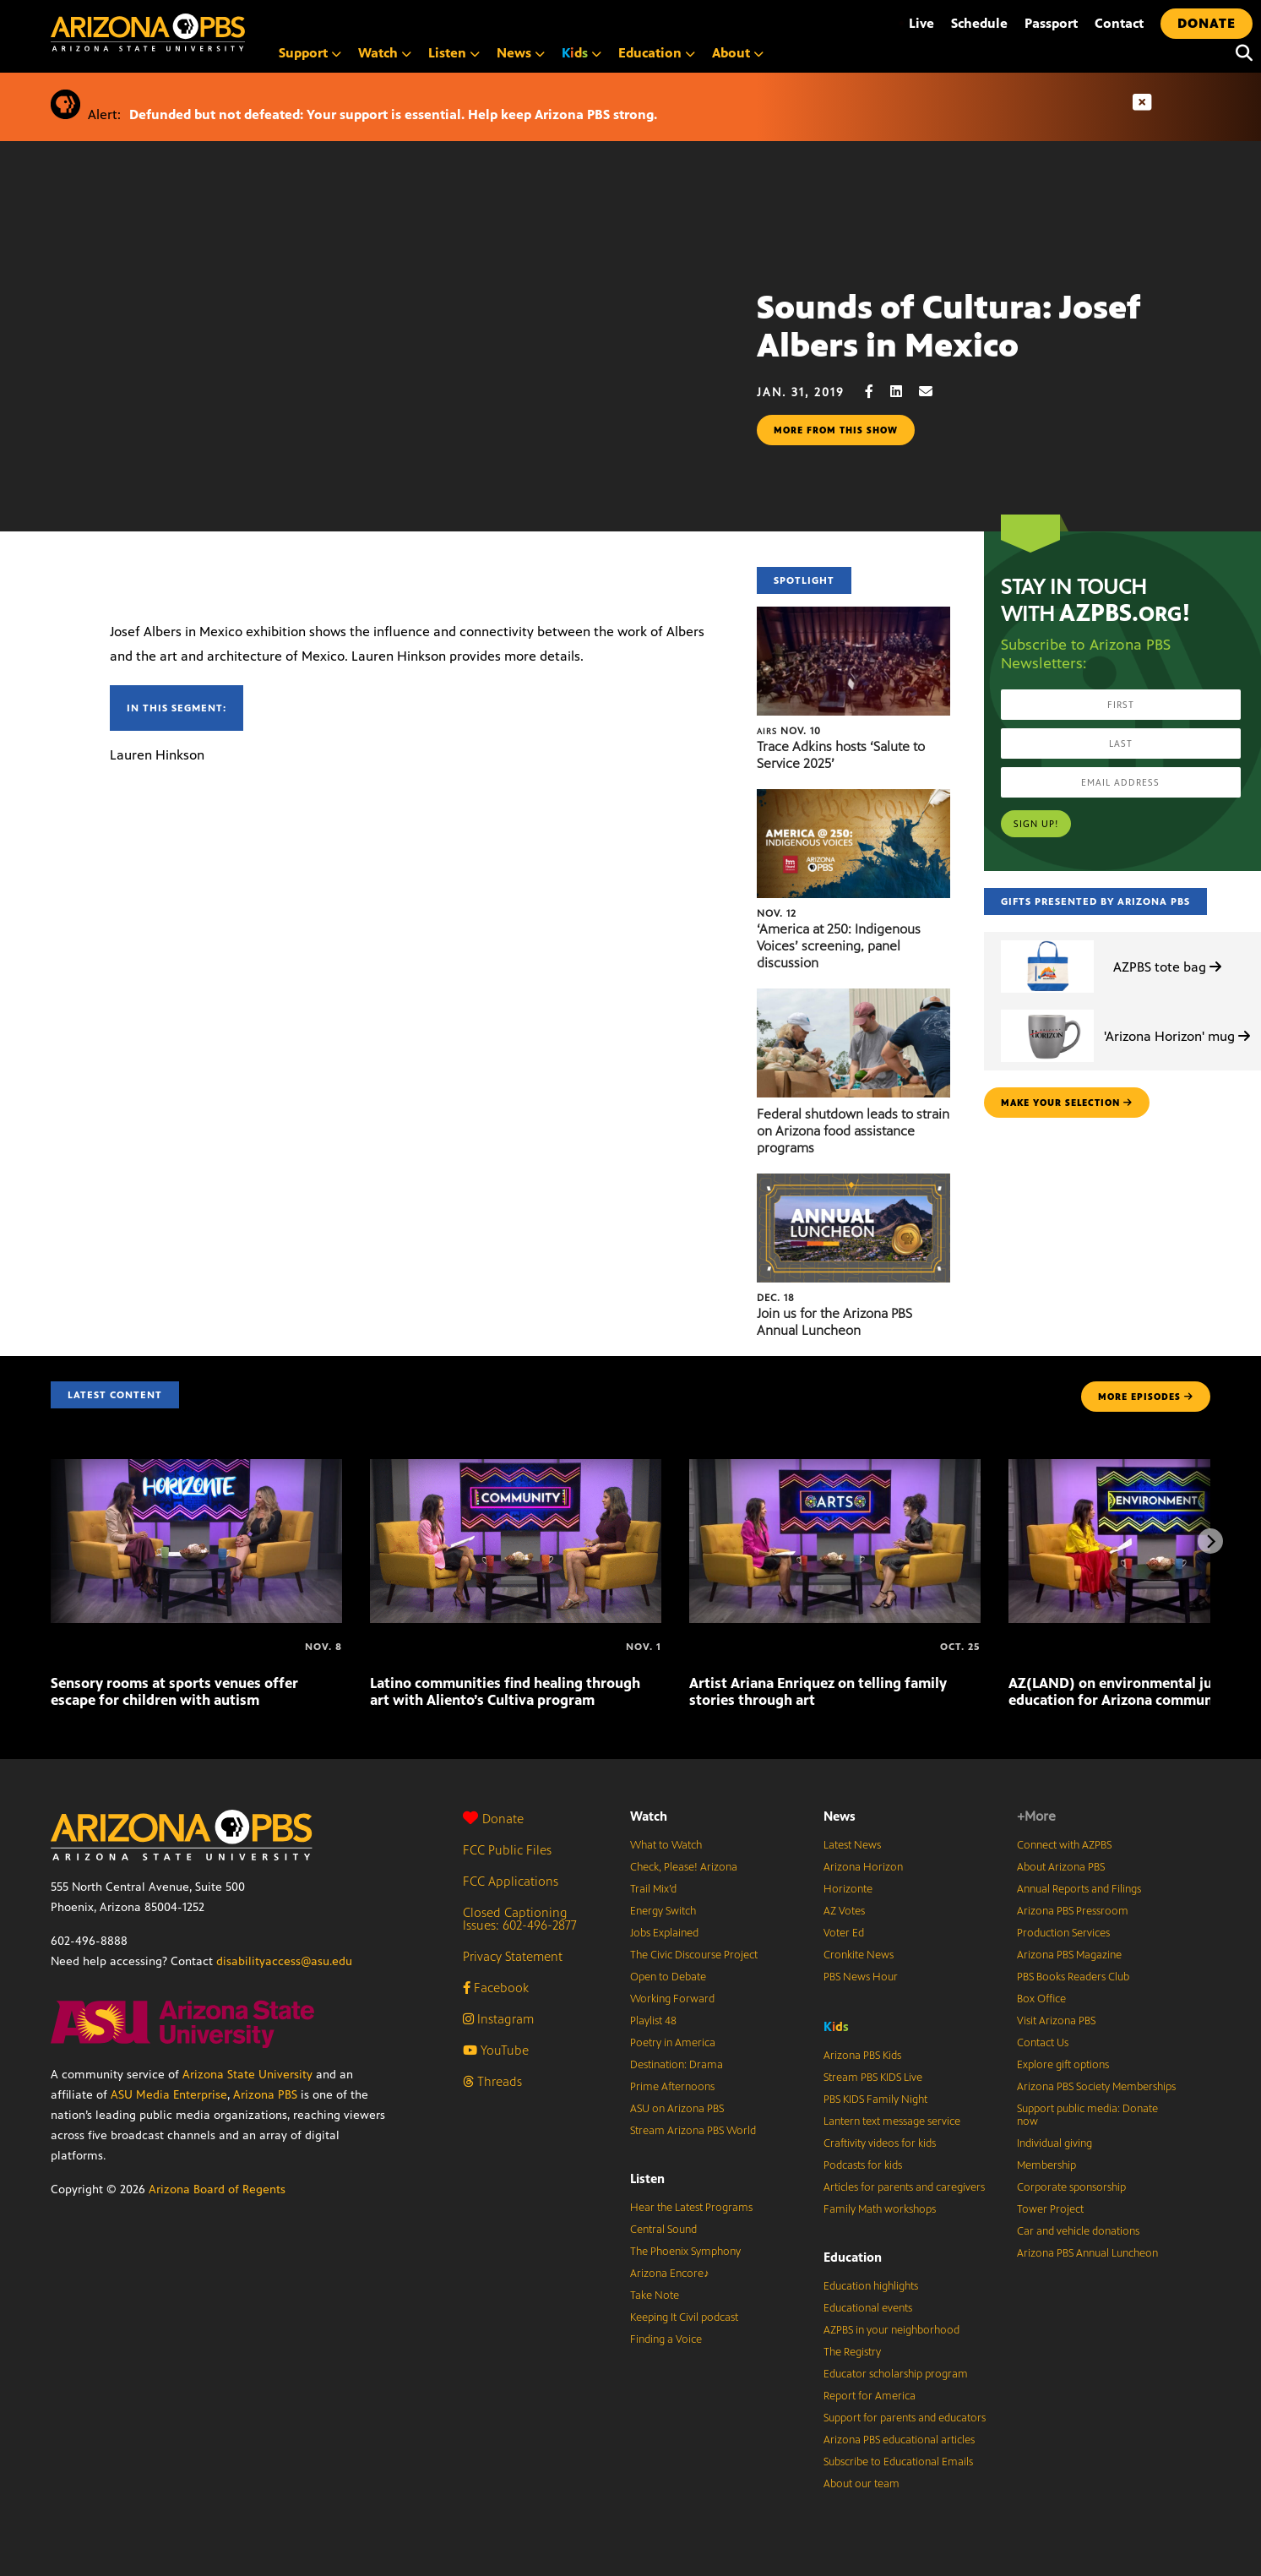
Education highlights (870, 2286)
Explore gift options (1063, 2065)
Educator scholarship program (895, 2374)
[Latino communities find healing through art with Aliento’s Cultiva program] (515, 1468)
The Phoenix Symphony (685, 2251)
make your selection (1067, 1102)
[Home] (220, 33)
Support (310, 53)
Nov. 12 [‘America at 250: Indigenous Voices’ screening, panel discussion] (776, 913)
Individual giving (1054, 2143)
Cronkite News (858, 1955)
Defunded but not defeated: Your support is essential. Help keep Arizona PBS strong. (393, 114)
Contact (1119, 23)
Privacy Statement (513, 1956)
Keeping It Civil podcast (684, 2317)
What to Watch (666, 1845)
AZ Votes (844, 1911)
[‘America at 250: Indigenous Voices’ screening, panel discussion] (853, 798)
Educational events (867, 2308)
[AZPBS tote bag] (1047, 941)
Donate (493, 1819)
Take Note (654, 2295)
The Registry (852, 2352)
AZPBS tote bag (1167, 967)
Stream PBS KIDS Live (872, 2077)
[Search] (1240, 53)
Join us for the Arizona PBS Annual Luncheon (834, 1321)
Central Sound (663, 2229)
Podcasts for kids (862, 2165)
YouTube (496, 2050)
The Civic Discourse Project (694, 1955)
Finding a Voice (666, 2339)
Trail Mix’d (653, 1889)
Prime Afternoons (672, 2087)
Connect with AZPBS (1064, 1845)
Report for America (869, 2396)
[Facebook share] (877, 392)
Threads (492, 2081)
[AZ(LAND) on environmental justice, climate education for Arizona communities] (1010, 1647)
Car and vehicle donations (1078, 2231)
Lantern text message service (891, 2121)
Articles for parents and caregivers (904, 2187)
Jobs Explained (664, 1933)
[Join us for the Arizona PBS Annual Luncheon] (853, 1182)
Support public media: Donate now (1087, 2115)
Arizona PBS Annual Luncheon (1087, 2253)
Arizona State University (247, 2074)
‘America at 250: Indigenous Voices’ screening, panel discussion (839, 946)
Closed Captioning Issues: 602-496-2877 (520, 1918)
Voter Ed (843, 1933)
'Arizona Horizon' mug (1177, 1036)
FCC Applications (510, 1881)
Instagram (498, 2019)
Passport (1051, 23)
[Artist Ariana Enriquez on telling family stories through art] (835, 1468)
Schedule (979, 23)
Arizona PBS (265, 2095)
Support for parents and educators (904, 2418)
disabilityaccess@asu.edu (284, 1961)
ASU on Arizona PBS (677, 2109)
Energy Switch (663, 1911)
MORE (1145, 1396)
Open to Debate (668, 1977)
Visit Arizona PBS (1056, 2021)
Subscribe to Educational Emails (898, 2462)
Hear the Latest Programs (691, 2207)
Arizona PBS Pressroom (1072, 1911)
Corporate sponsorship (1071, 2187)
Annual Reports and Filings (1079, 1889)
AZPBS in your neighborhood (891, 2330)
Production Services (1063, 1933)
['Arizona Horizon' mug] (1047, 1010)
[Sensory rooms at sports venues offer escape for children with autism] (196, 1468)
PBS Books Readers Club (1073, 1977)
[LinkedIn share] (904, 392)
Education (656, 53)
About (738, 53)
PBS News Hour (860, 1977)
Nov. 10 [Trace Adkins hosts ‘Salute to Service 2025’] (789, 731)
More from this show (836, 430)
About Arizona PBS (1061, 1867)
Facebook (496, 1988)
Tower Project (1050, 2209)
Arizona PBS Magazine (1069, 1955)
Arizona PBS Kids (862, 2055)
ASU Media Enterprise (169, 2095)
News (521, 53)
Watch (384, 53)
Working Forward (672, 1999)
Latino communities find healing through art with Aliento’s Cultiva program (505, 1691)
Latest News (852, 1845)
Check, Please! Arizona (683, 1867)
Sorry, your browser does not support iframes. (378, 384)
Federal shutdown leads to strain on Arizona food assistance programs (853, 1131)
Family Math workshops (879, 2209)
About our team (861, 2484)
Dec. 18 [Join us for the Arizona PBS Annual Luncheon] (776, 1298)
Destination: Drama (676, 2065)
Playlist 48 (653, 2021)
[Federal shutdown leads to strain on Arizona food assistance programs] (853, 997)
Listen (454, 53)
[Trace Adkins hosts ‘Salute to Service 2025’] (853, 615)
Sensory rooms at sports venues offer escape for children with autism (174, 1691)
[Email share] (934, 392)
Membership (1046, 2165)
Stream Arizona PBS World (693, 2131)
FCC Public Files (507, 1850)
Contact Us (1042, 2043)
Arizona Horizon (863, 1867)
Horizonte (847, 1889)
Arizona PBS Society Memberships (1096, 2087)
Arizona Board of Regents (217, 2189)
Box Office (1041, 1999)
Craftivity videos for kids (879, 2143)
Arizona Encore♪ (669, 2273)
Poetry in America (672, 2043)
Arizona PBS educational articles (899, 2440)
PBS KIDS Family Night (875, 2099)
